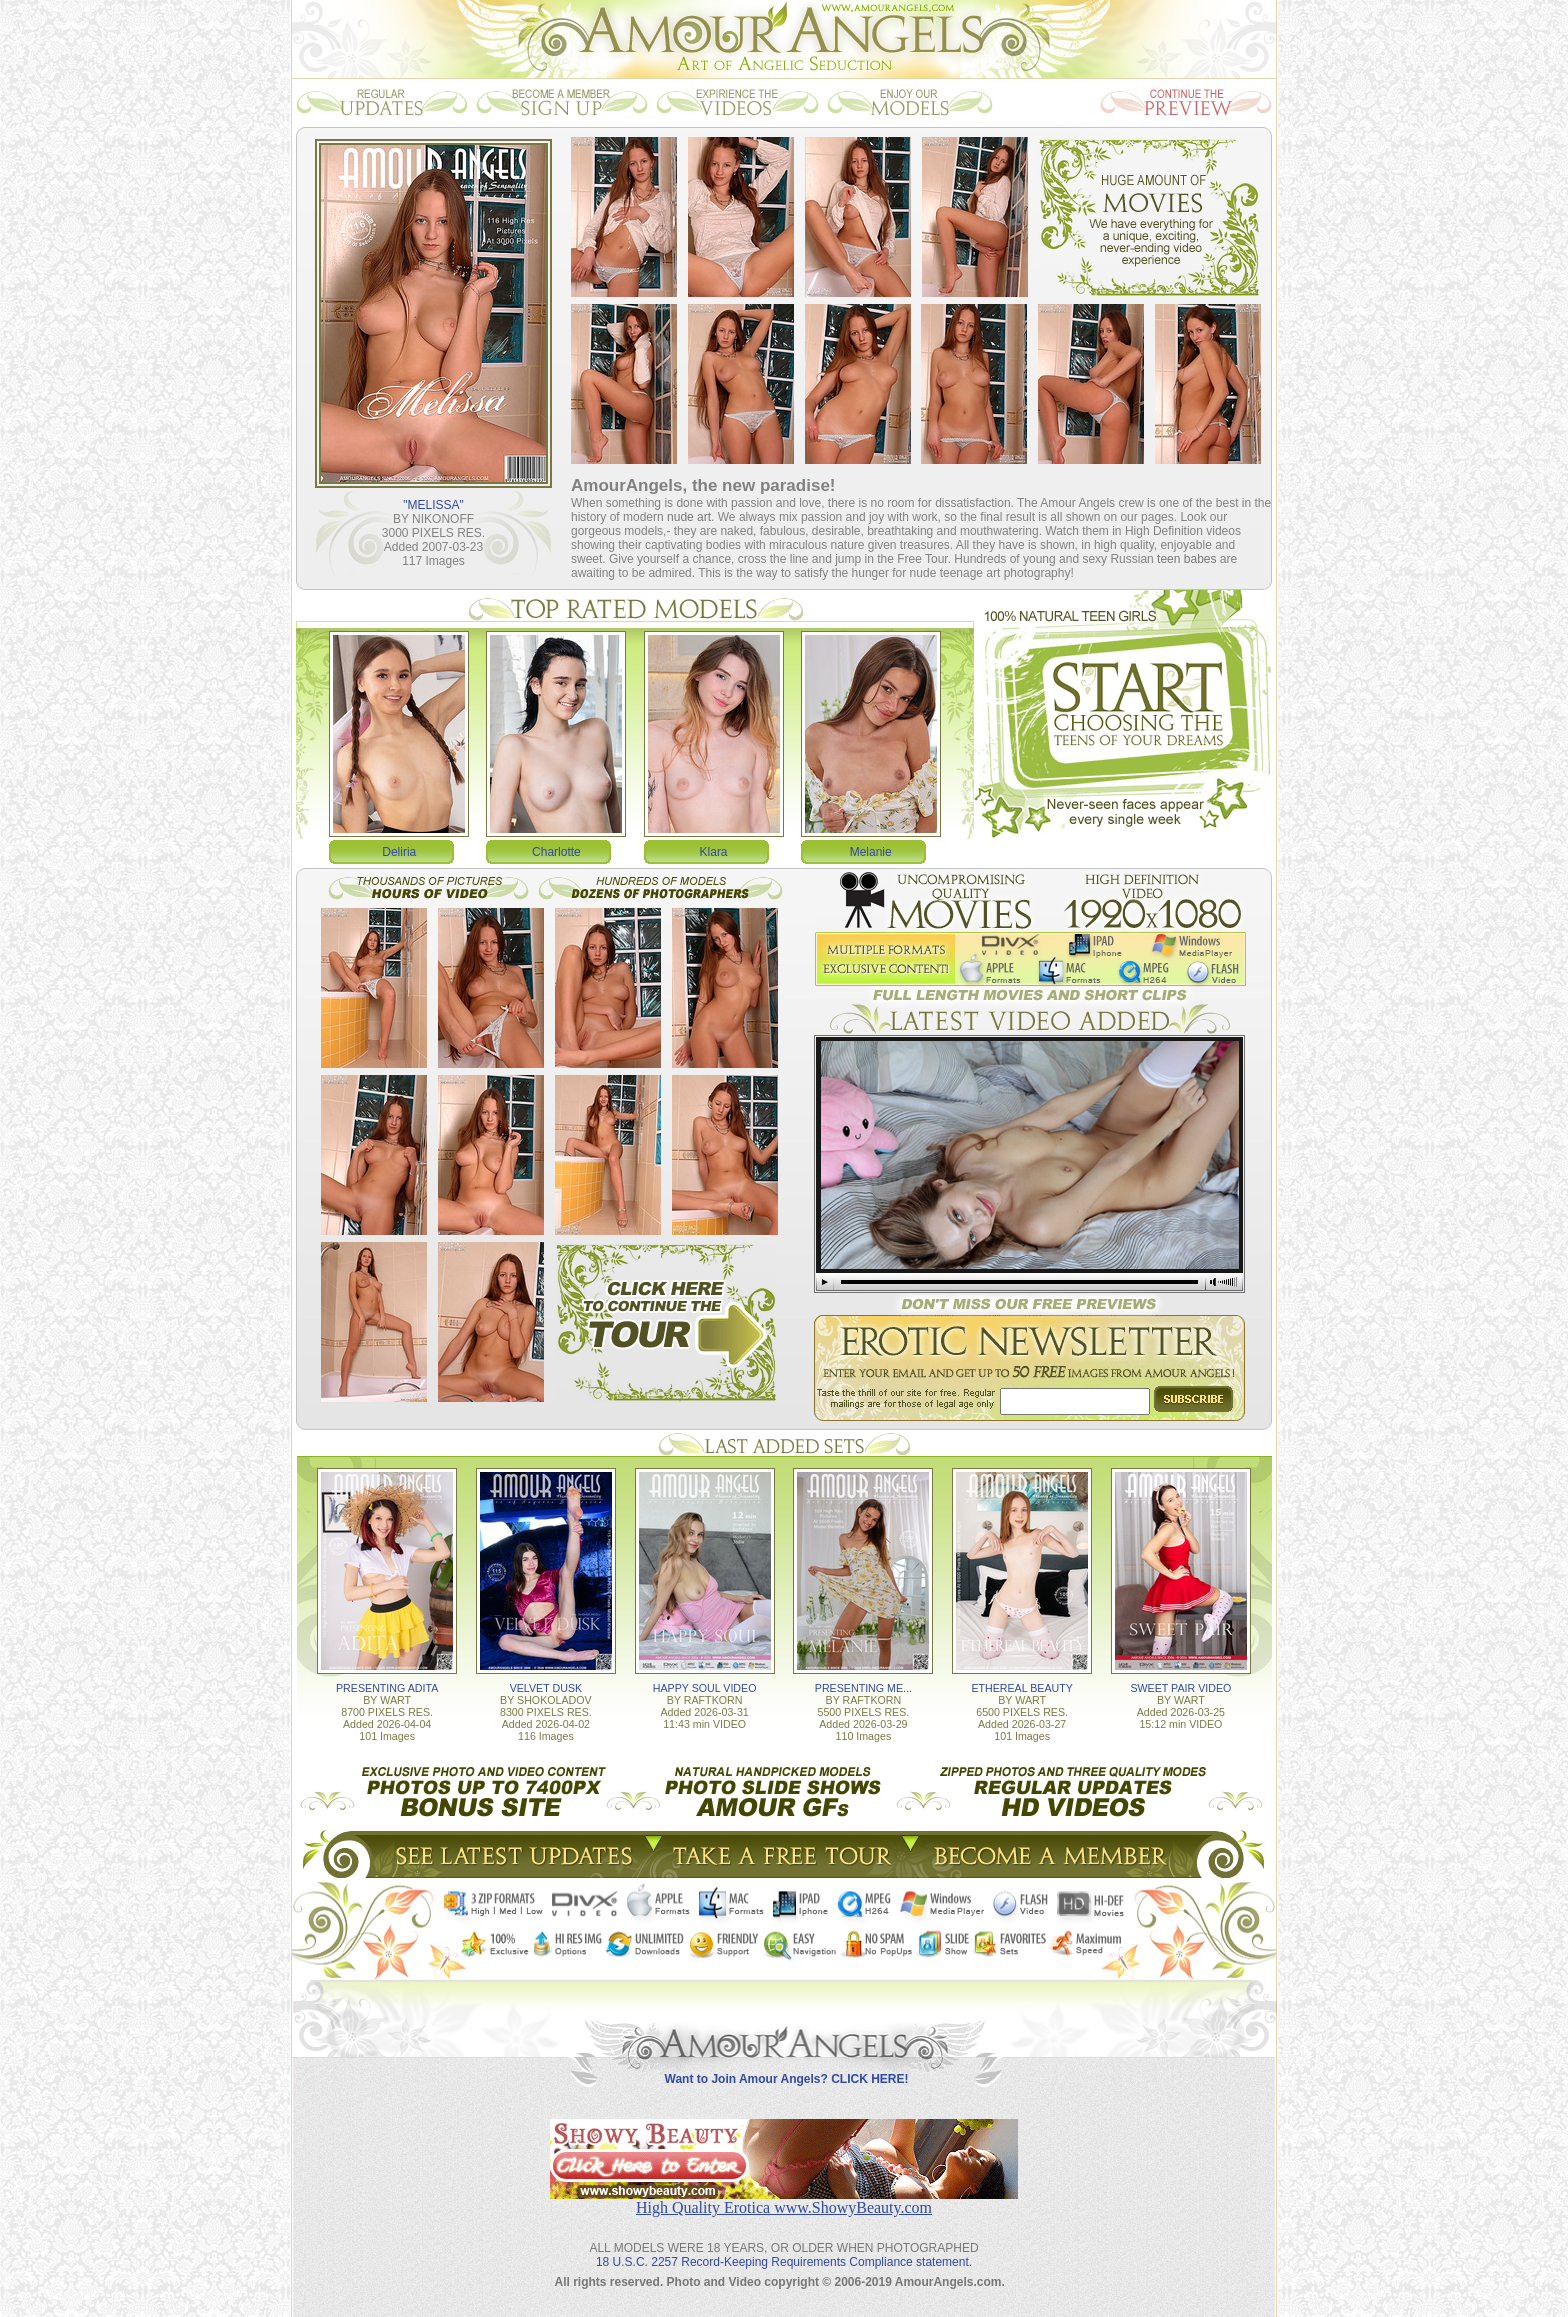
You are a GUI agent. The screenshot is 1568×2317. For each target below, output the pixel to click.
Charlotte (556, 852)
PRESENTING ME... (863, 1688)
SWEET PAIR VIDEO (1180, 1688)
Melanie (871, 852)
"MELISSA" (433, 505)
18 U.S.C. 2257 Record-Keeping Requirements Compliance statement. (784, 2262)
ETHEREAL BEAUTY (1021, 1688)
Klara (714, 852)
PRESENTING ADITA (387, 1688)
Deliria (399, 852)
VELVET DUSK (546, 1688)
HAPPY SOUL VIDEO (705, 1688)
